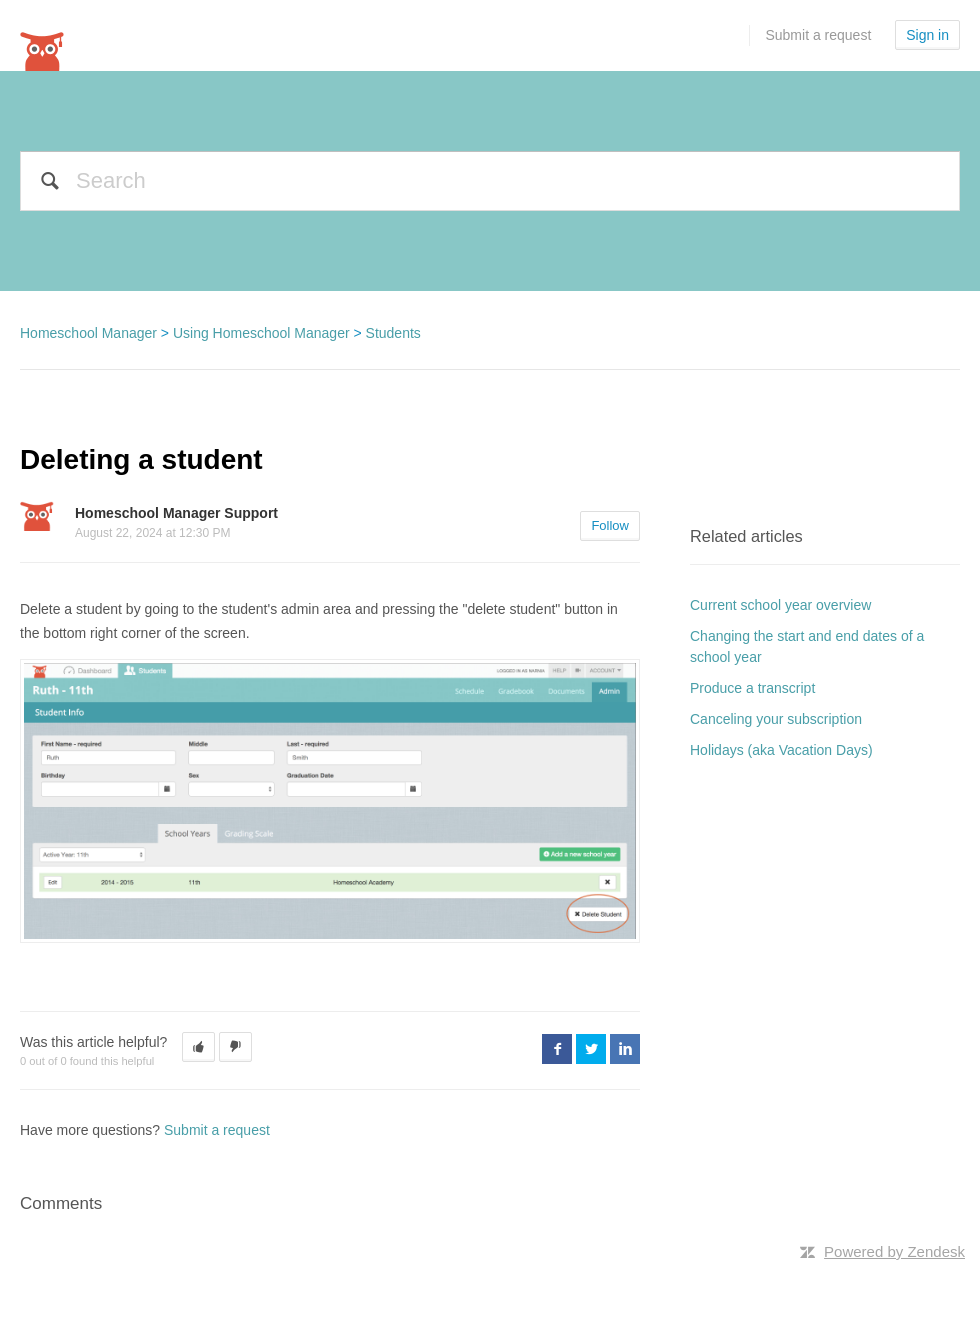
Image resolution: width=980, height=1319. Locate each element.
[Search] (490, 181)
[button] (198, 1047)
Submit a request (818, 35)
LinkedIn (625, 1049)
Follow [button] (610, 525)
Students (393, 333)
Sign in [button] (927, 35)
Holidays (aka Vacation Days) (781, 750)
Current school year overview (780, 605)
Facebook (557, 1049)
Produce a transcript (752, 688)
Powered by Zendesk (894, 1251)
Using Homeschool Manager (261, 333)
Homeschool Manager (88, 333)
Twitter (591, 1049)
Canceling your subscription (776, 719)
